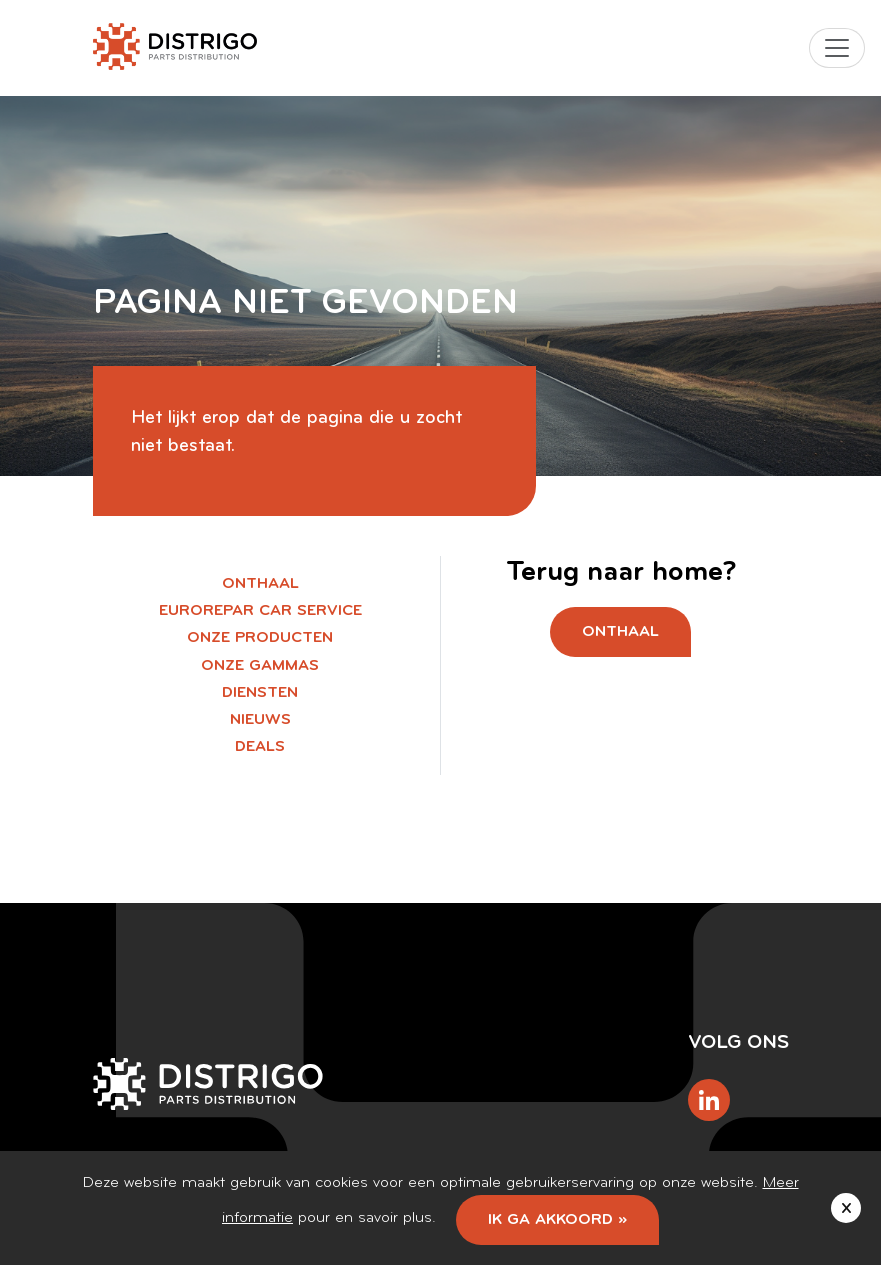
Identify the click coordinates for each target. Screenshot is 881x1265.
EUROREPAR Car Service (260, 611)
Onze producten (260, 638)
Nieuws (260, 720)
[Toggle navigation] (837, 48)
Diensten (260, 693)
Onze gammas (260, 666)
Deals (260, 747)
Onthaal (260, 584)
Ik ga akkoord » (557, 1220)
